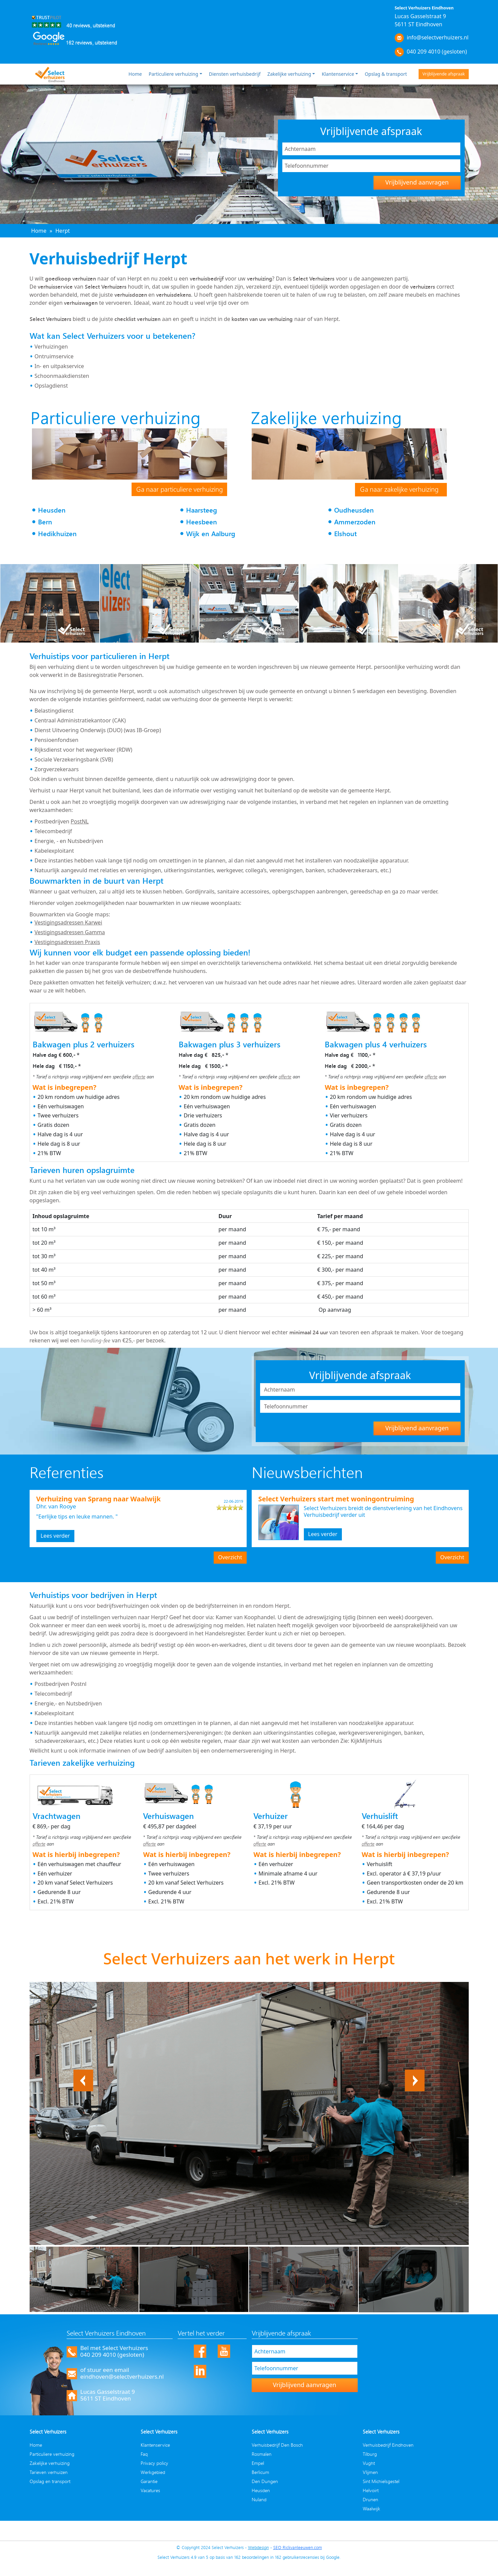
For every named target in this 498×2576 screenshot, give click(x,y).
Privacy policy (154, 2463)
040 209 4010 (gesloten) (437, 51)
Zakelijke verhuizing (289, 74)
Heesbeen (201, 522)
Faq (144, 2453)
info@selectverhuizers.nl (438, 37)
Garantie (149, 2481)
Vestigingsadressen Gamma (70, 932)
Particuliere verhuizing (173, 74)
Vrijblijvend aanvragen (417, 182)
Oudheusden (354, 510)
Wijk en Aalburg (210, 534)
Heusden (52, 510)
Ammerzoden (355, 522)
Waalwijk (371, 2508)
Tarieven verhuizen (49, 2472)
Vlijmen (370, 2472)
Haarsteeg (201, 510)
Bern (45, 522)
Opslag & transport (386, 74)
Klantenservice (338, 74)
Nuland (259, 2499)
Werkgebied (153, 2472)
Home (135, 74)
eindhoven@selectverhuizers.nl (122, 2376)
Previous (83, 2073)
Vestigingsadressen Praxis (67, 942)
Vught (369, 2463)
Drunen (370, 2499)
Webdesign (258, 2547)
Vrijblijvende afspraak (443, 74)
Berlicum (260, 2472)
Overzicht (230, 1557)
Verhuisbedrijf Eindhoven (388, 2444)
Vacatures (150, 2490)
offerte (139, 1076)
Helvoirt (371, 2490)
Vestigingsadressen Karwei (68, 922)
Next (419, 2073)
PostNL (79, 821)
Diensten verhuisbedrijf (235, 74)
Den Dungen (265, 2481)
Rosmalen (262, 2453)
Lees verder (55, 1535)
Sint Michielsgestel (381, 2481)
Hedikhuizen (57, 534)
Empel (258, 2463)
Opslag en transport (50, 2481)
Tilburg (370, 2453)
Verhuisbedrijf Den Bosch (277, 2444)
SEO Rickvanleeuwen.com (297, 2547)
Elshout (345, 534)
